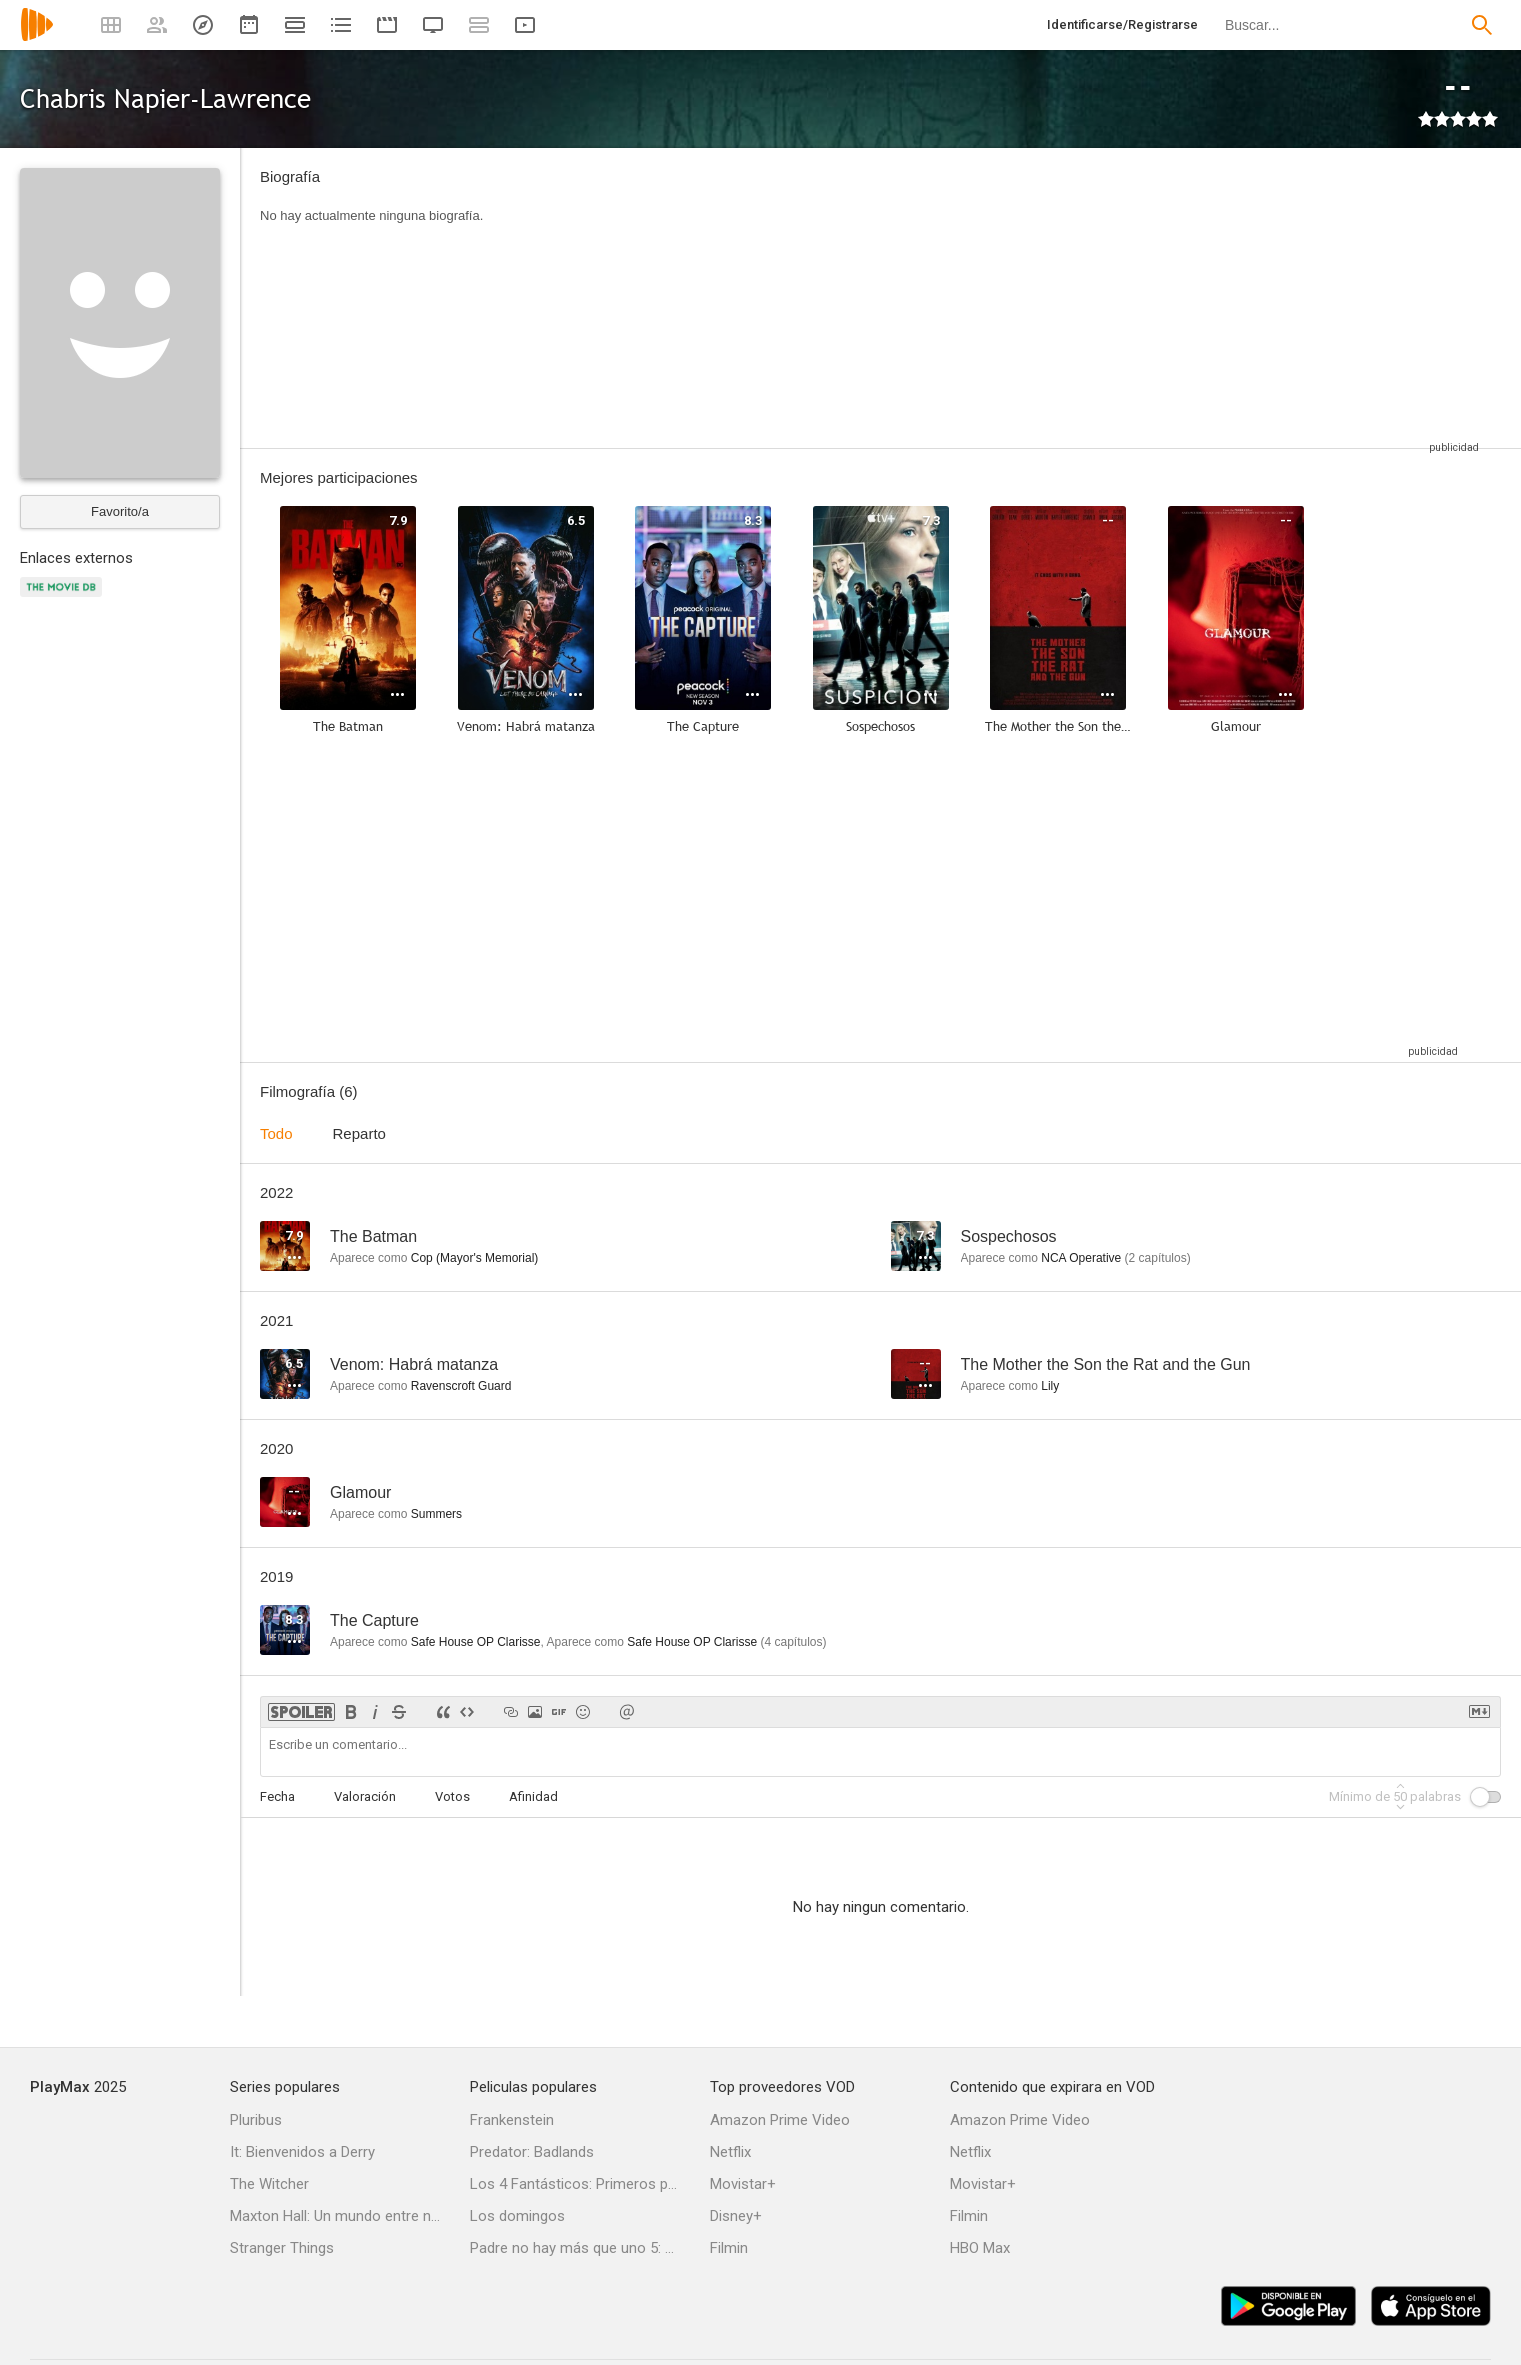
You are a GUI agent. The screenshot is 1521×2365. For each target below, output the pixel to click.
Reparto (359, 1133)
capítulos (1158, 1258)
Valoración (365, 1796)
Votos (452, 1796)
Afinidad (533, 1796)
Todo (276, 1133)
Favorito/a (120, 511)
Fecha (277, 1796)
